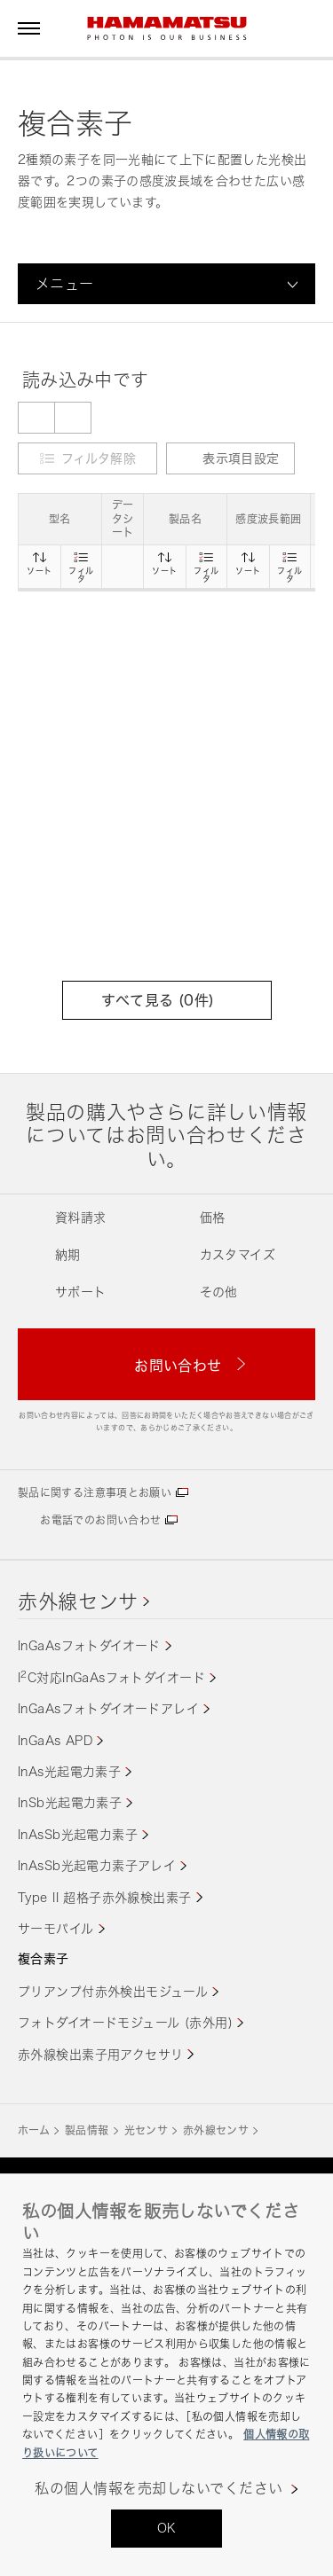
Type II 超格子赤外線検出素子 (105, 1897)
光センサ (146, 2130)
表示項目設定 (230, 458)
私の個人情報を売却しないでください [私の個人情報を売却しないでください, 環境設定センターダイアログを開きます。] (158, 2488)
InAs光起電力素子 (69, 1771)
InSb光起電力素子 (70, 1802)
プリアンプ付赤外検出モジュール (113, 1991)
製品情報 (86, 2130)
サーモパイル (56, 1928)
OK (167, 2527)
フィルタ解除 (98, 458)
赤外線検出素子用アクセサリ (100, 2054)
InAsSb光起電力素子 (78, 1834)
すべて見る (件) (166, 1000)
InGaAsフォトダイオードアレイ (108, 1708)
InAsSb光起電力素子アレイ (97, 1865)
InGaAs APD (55, 1740)
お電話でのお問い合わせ (100, 1520)
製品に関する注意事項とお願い (94, 1492)
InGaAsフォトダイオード (89, 1645)
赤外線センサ (78, 1601)
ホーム (34, 2130)
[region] (166, 2374)
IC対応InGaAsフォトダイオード (111, 1677)
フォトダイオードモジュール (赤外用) (125, 2022)
